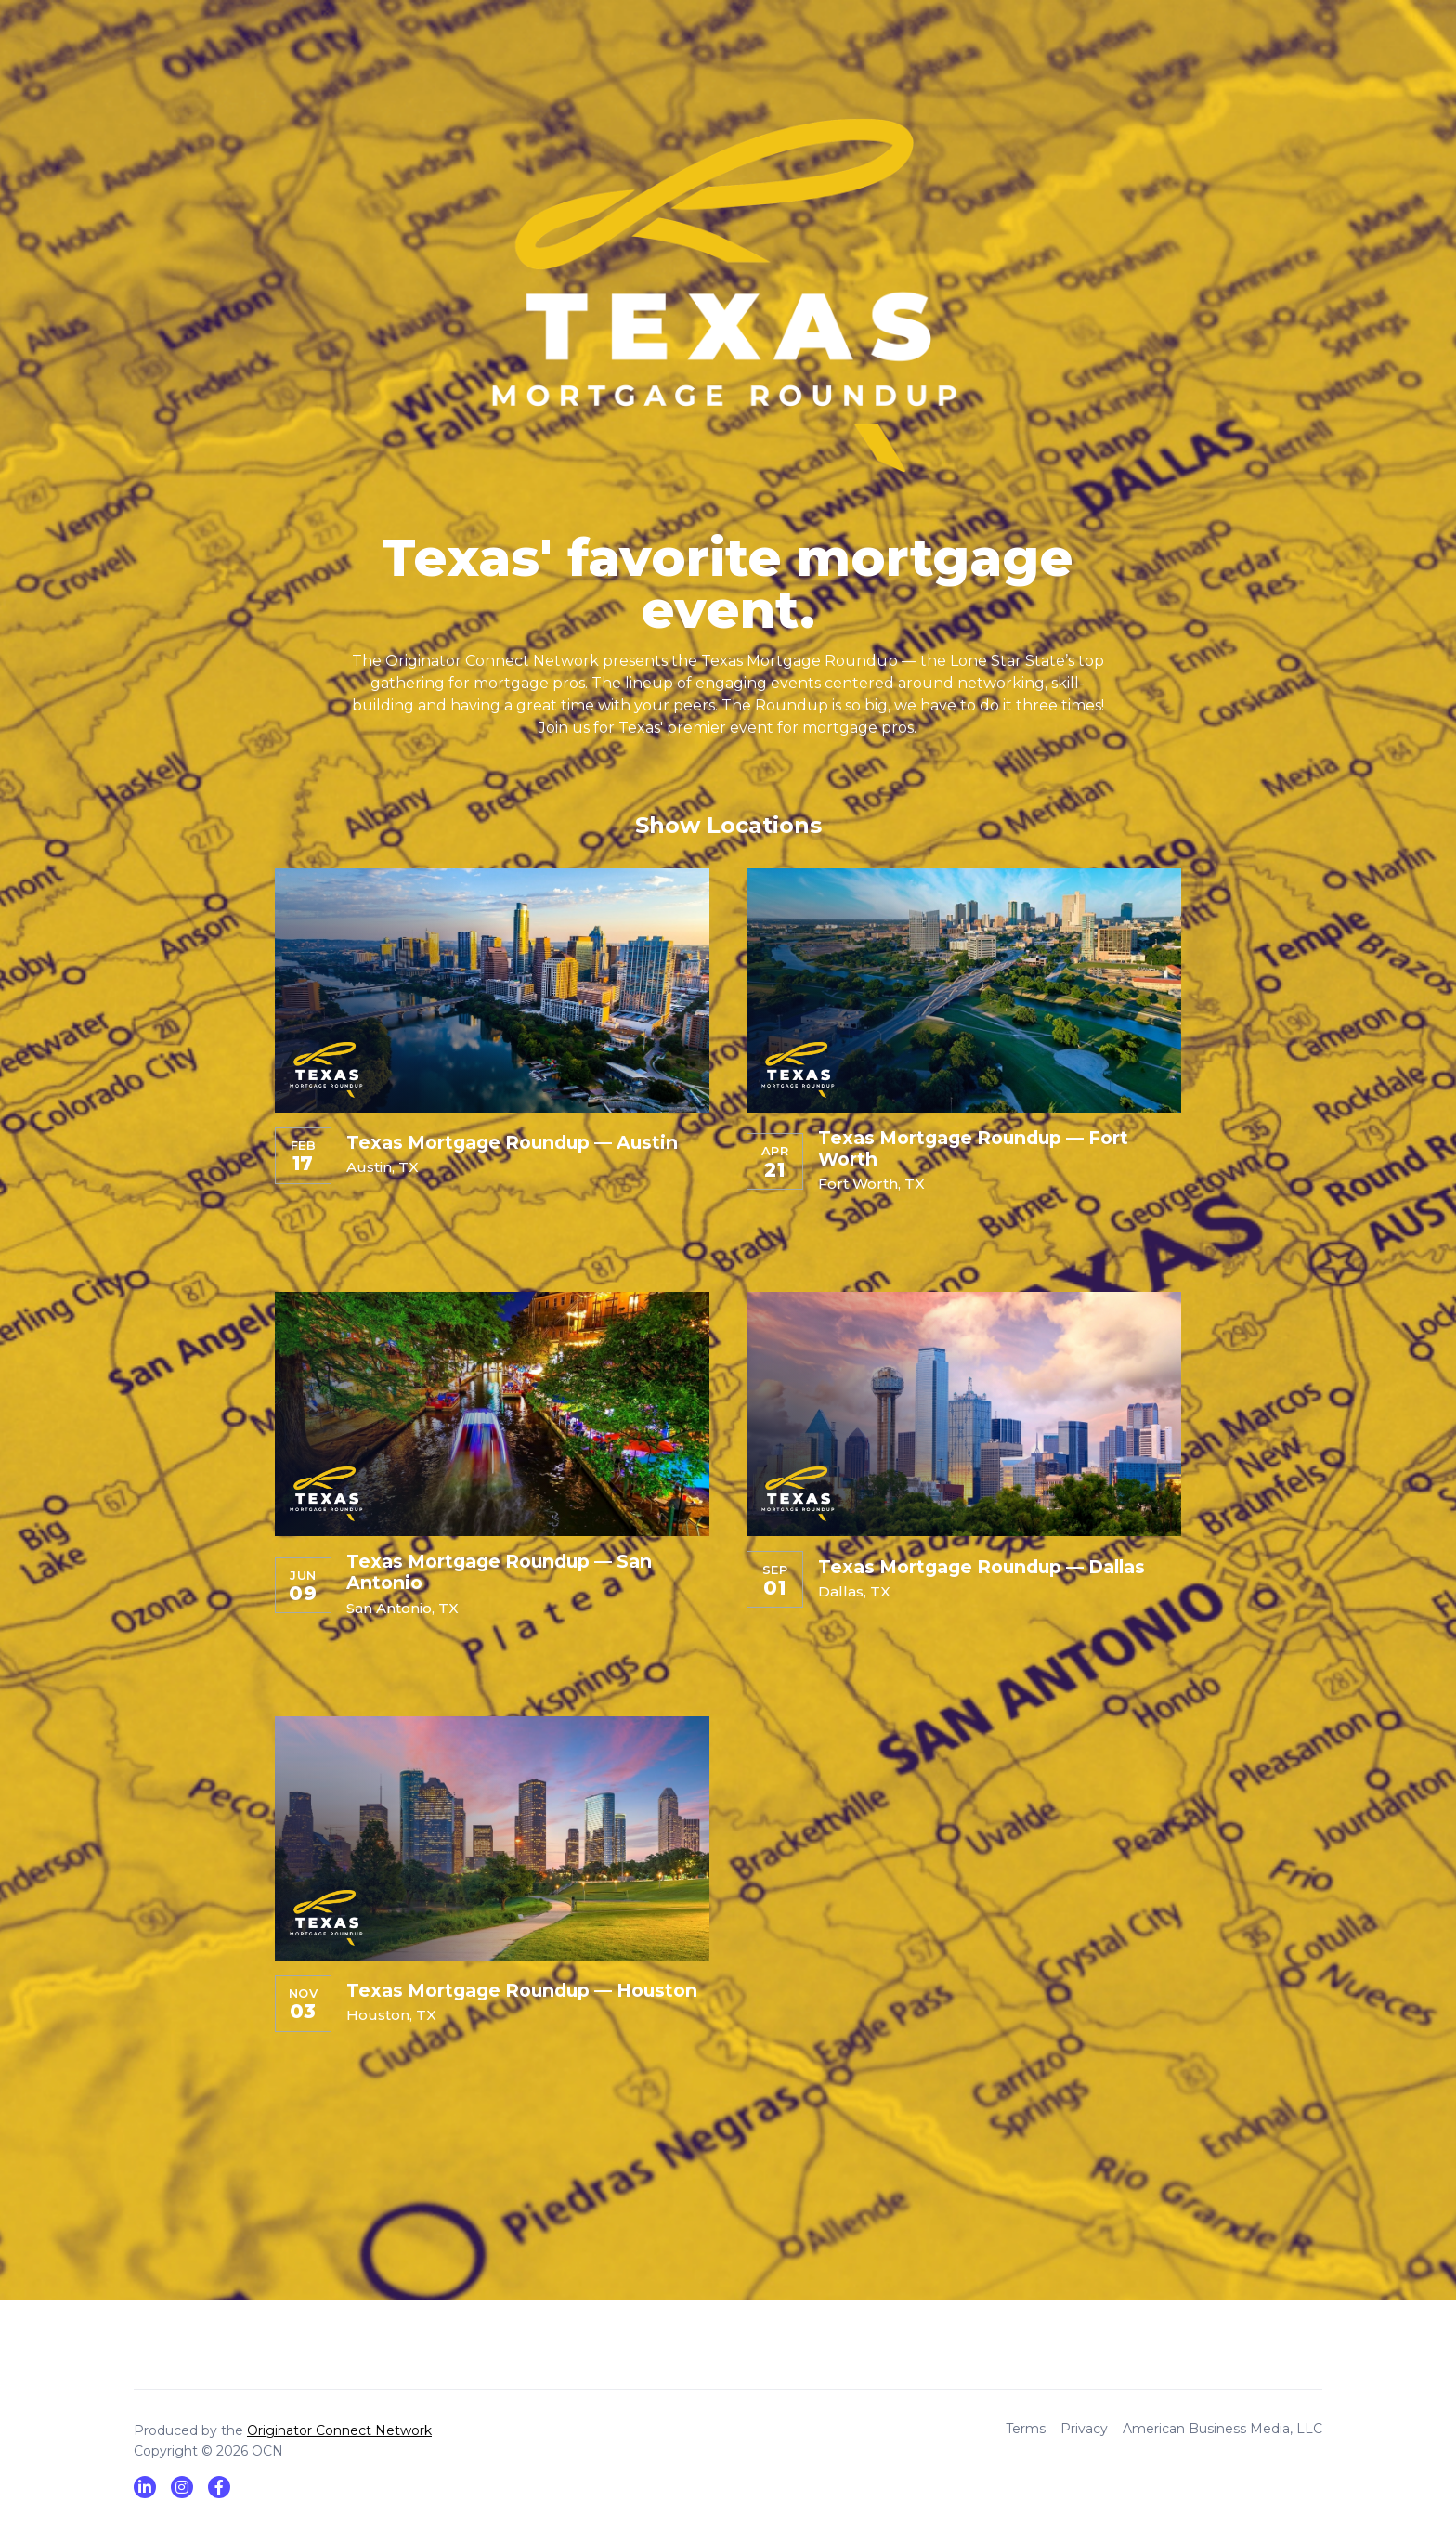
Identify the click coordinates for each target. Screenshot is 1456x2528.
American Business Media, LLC (1222, 2428)
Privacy (1084, 2428)
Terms (1026, 2428)
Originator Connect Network (339, 2430)
